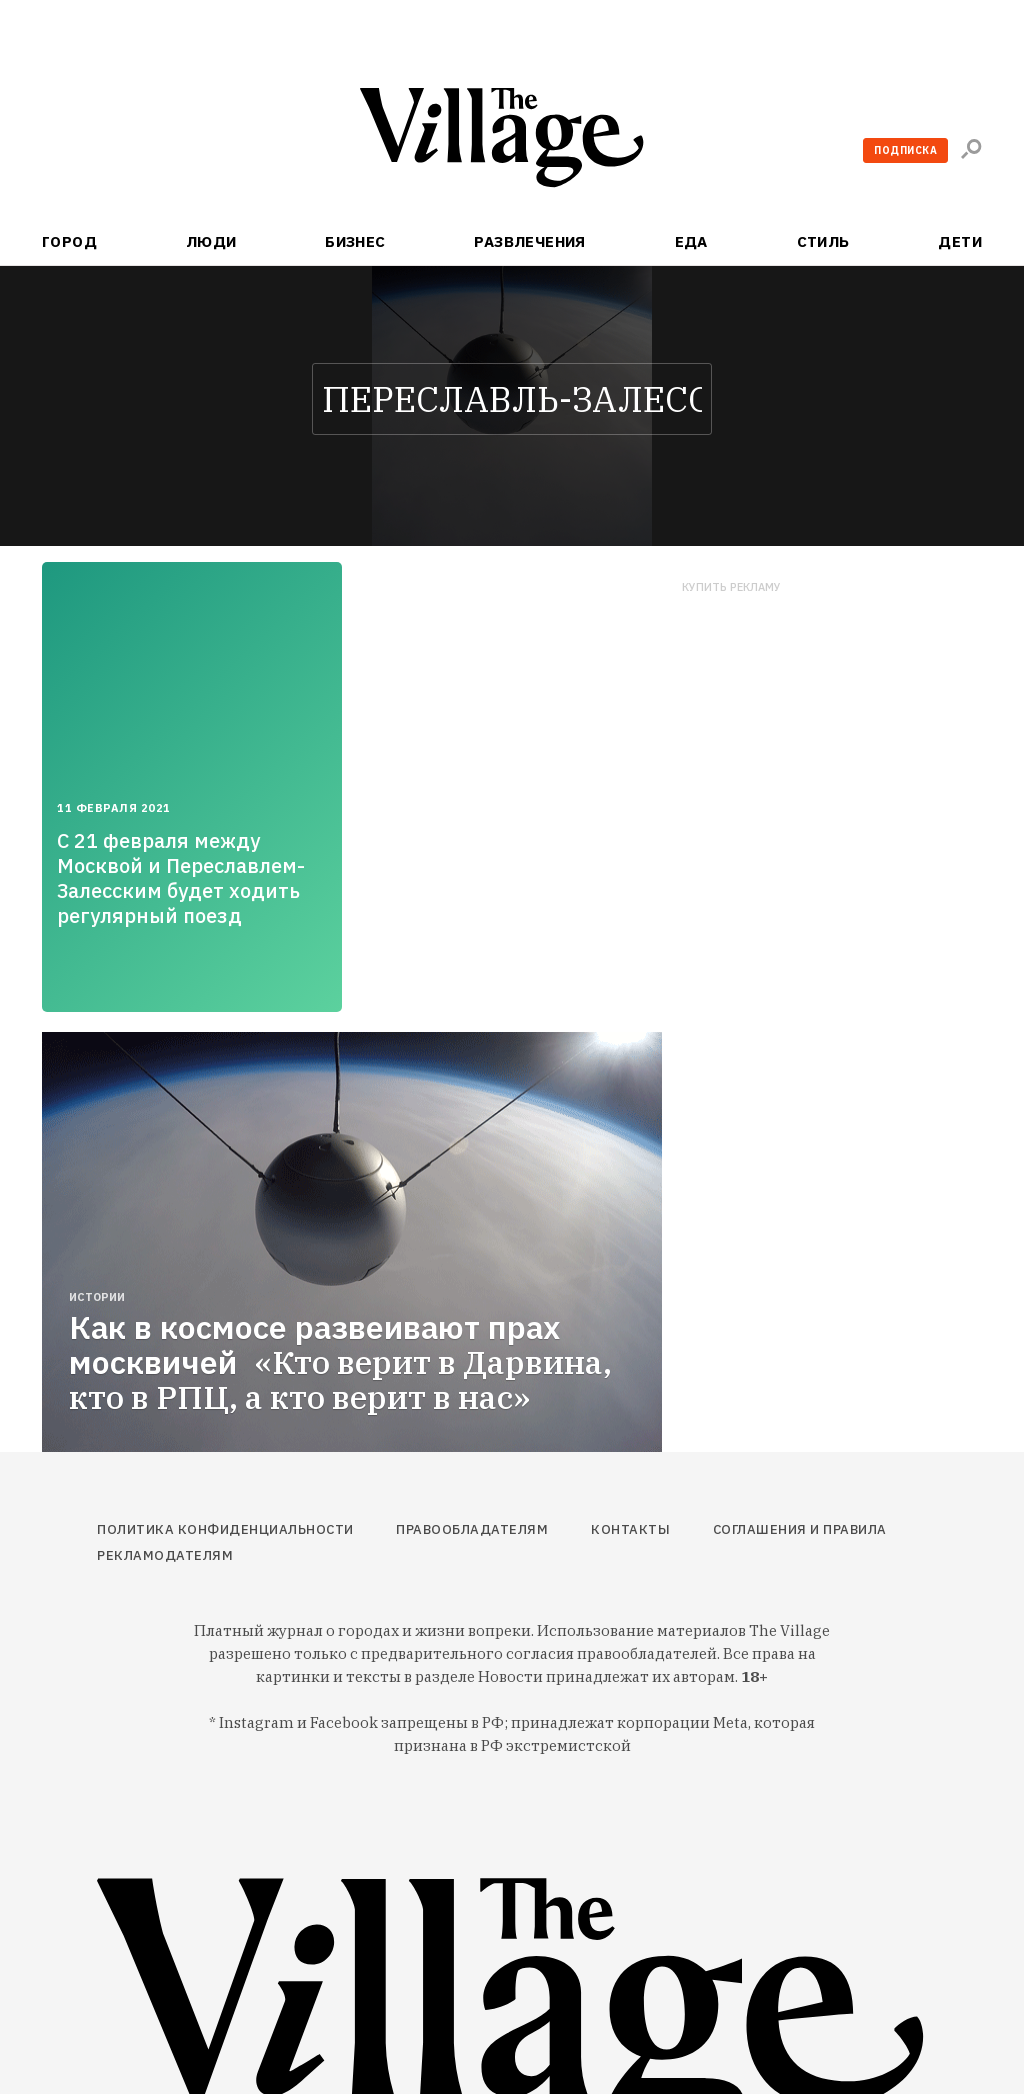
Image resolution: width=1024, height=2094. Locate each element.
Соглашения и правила (800, 1529)
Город (69, 241)
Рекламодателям (165, 1555)
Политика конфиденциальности (225, 1529)
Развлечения (530, 241)
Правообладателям (472, 1529)
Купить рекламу (731, 587)
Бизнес (355, 241)
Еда (691, 241)
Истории (97, 1297)
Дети (960, 241)
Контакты (630, 1529)
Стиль (823, 241)
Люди (211, 241)
